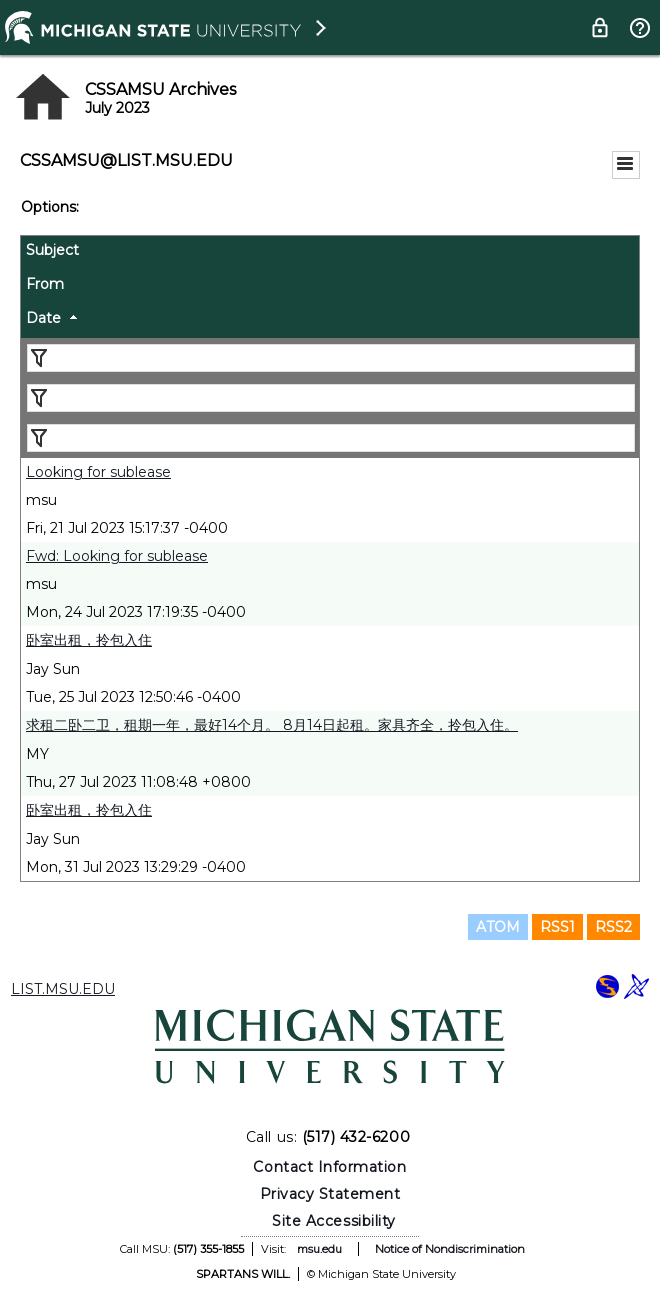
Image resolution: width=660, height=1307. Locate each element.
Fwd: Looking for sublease (117, 556)
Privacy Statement (330, 1194)
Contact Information (329, 1167)
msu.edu (319, 1249)
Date (43, 318)
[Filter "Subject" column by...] (331, 358)
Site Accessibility (334, 1221)
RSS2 (613, 927)
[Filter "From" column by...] (331, 398)
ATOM (498, 927)
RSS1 (557, 927)
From (45, 284)
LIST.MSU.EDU (63, 989)
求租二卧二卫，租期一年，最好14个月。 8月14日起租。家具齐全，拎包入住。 (272, 725)
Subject (52, 250)
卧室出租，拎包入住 (89, 640)
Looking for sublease (98, 472)
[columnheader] (330, 253)
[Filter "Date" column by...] (331, 438)
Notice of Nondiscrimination (450, 1249)
